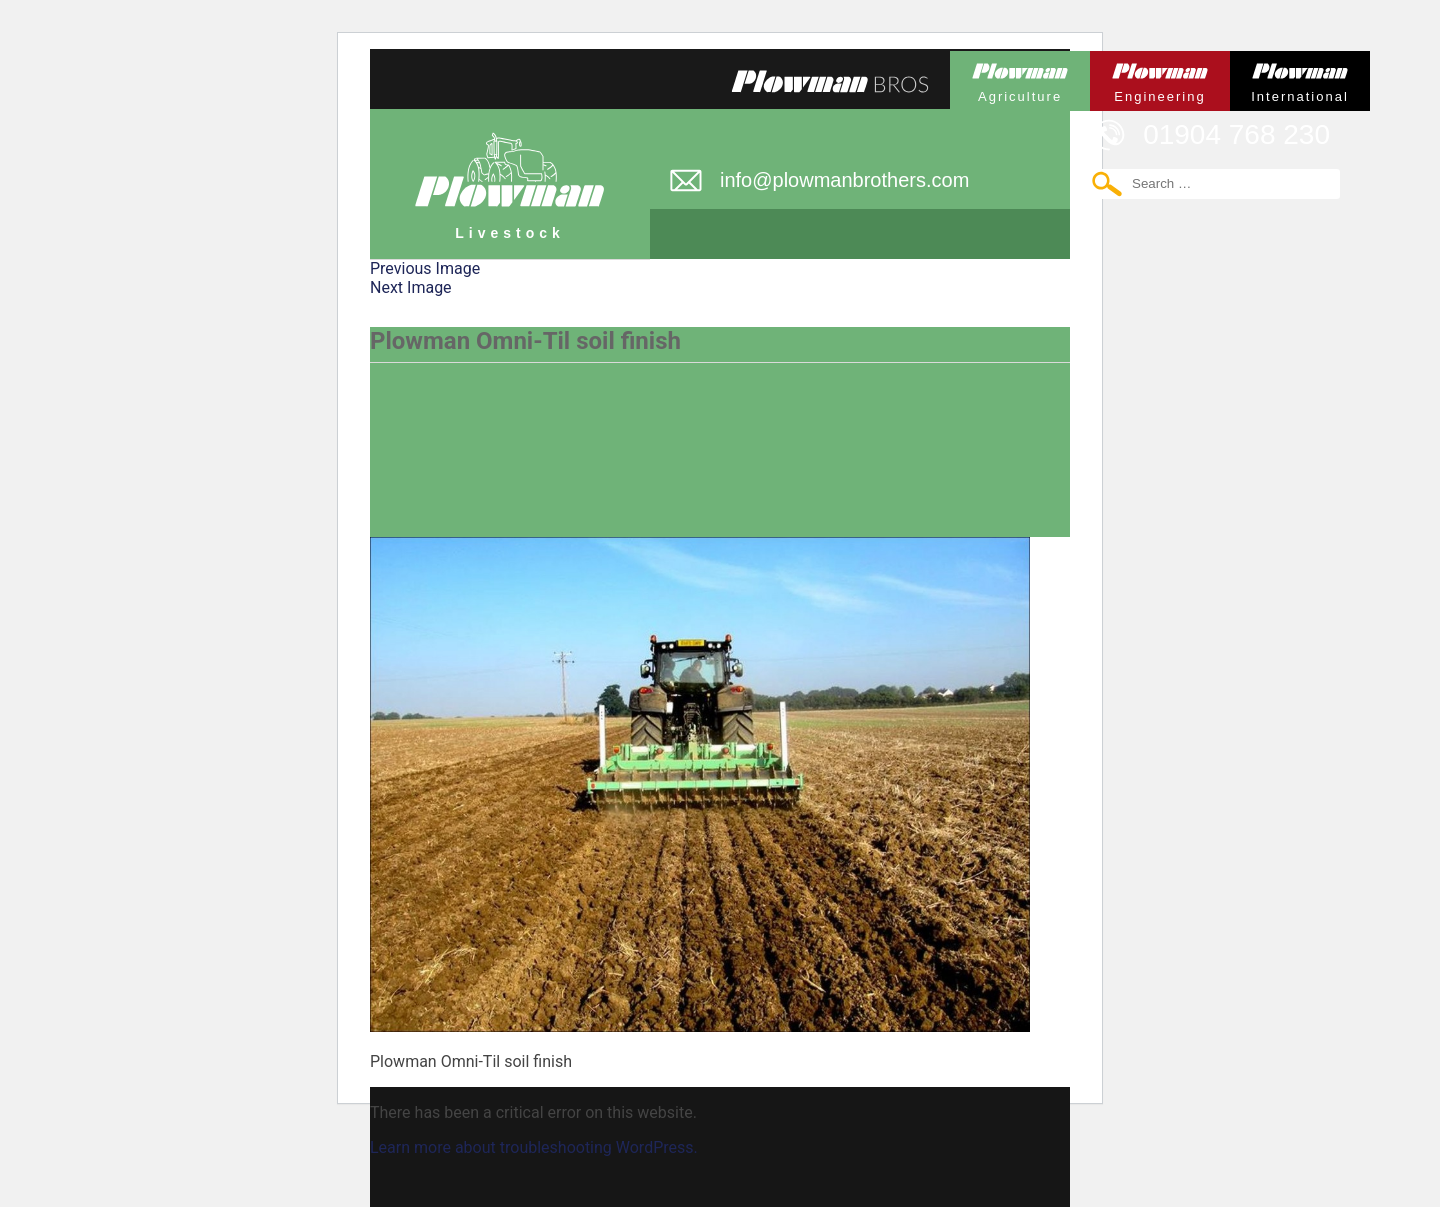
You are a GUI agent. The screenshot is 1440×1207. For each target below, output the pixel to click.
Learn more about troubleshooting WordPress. (534, 1147)
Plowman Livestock (510, 175)
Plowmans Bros (830, 81)
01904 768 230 (1236, 134)
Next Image (411, 287)
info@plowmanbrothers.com (844, 180)
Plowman (1020, 77)
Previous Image (425, 268)
